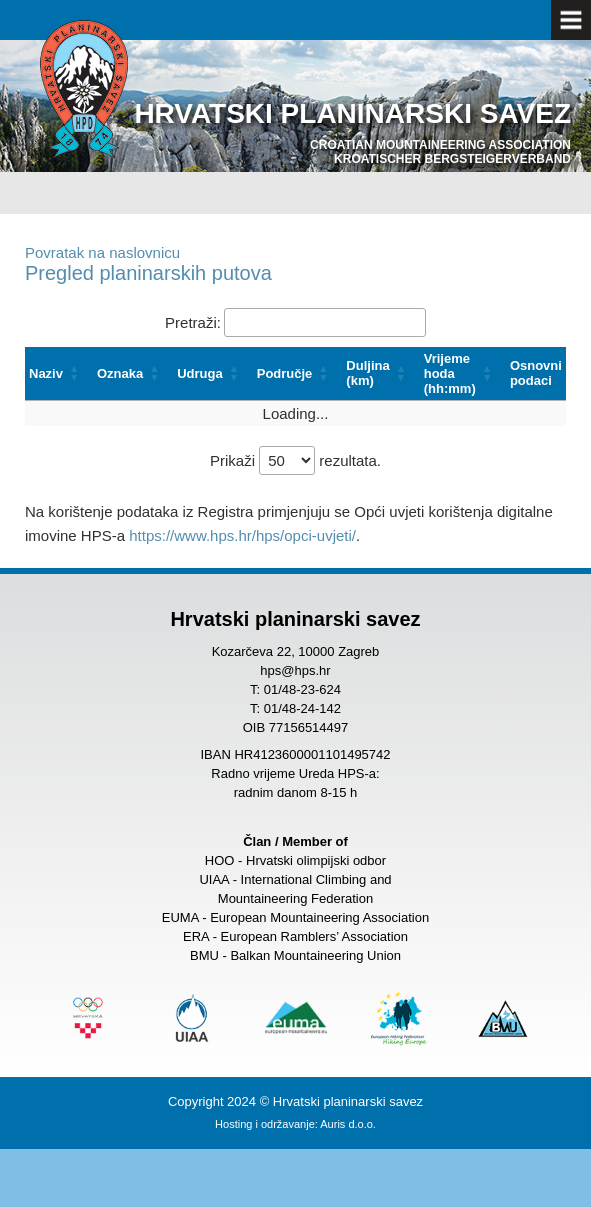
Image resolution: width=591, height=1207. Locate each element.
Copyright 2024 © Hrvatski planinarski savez (295, 1101)
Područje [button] (285, 373)
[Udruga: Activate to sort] (213, 374)
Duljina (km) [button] (367, 373)
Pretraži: (193, 322)
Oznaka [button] (120, 373)
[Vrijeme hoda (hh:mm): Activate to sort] (463, 374)
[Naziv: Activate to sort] (59, 374)
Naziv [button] (46, 373)
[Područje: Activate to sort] (298, 374)
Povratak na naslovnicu (102, 252)
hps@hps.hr (295, 670)
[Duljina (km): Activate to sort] (380, 374)
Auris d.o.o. (348, 1124)
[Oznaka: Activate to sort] (133, 374)
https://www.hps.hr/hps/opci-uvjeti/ (242, 535)
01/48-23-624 (302, 689)
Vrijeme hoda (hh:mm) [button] (450, 373)
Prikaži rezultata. (295, 460)
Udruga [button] (200, 373)
